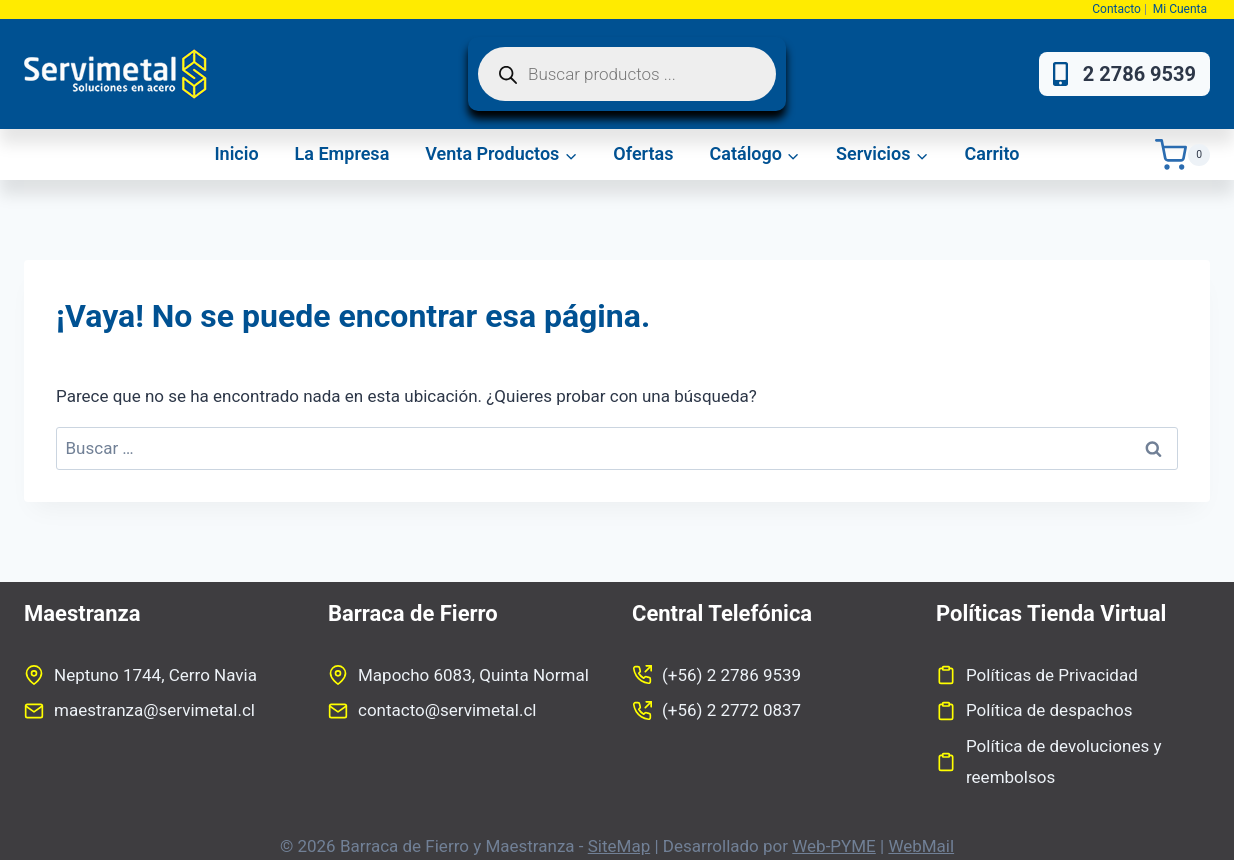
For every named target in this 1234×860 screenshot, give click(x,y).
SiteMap (619, 846)
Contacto (1116, 9)
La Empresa (342, 153)
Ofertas (643, 153)
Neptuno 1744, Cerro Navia (155, 675)
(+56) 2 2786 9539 (731, 675)
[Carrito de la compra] (1182, 154)
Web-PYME (834, 846)
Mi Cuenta (1181, 9)
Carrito (991, 153)
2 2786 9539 (1124, 74)
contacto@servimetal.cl (447, 710)
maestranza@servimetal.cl (154, 710)
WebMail (921, 846)
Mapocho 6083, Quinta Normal (473, 675)
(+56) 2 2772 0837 (731, 710)
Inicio (236, 153)
